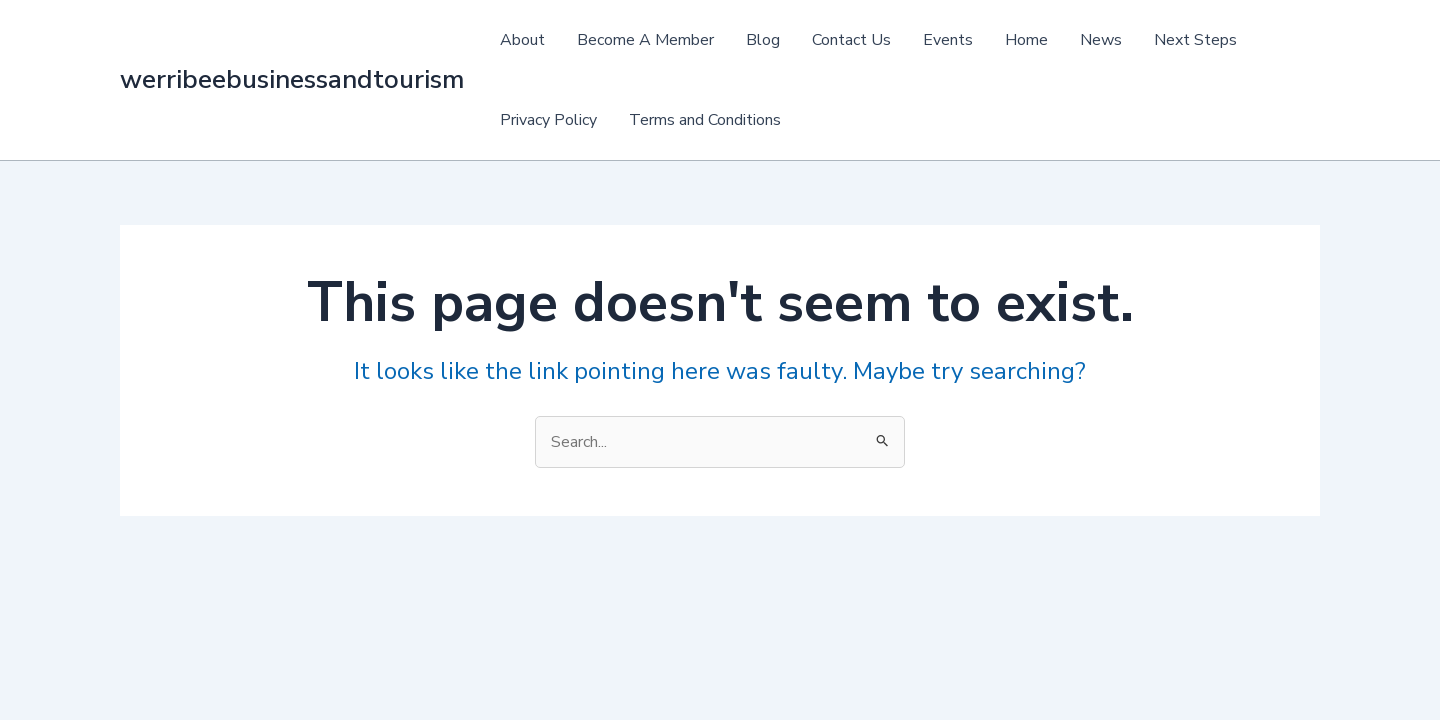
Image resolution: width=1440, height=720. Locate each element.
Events (948, 40)
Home (1026, 40)
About (522, 40)
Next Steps (1195, 40)
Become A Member (645, 40)
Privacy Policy (548, 120)
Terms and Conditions (705, 120)
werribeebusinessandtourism (292, 79)
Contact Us (851, 40)
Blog (763, 40)
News (1101, 40)
